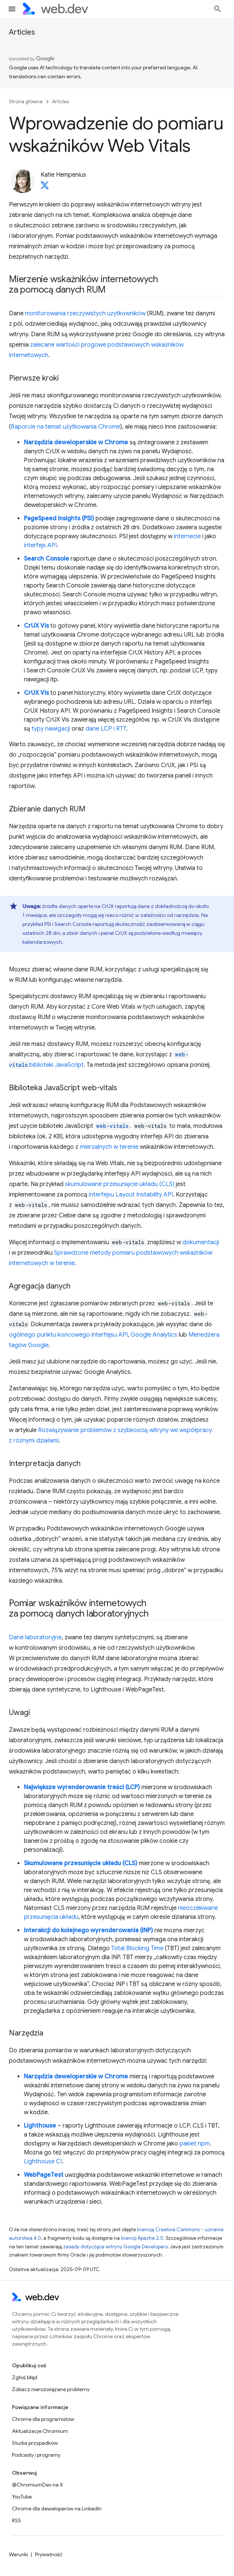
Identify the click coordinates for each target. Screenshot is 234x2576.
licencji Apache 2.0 (142, 2238)
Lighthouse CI (43, 2161)
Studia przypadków (35, 2443)
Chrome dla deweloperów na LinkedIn (57, 2508)
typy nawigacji (51, 728)
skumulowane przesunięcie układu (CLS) (119, 1184)
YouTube (22, 2496)
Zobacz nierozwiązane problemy (51, 2389)
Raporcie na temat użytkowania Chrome (65, 427)
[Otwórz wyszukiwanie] (217, 8)
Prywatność (49, 2554)
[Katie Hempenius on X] (45, 187)
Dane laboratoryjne (35, 1637)
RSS (16, 2520)
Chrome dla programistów (43, 2419)
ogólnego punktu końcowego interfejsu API (68, 1335)
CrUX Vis (36, 626)
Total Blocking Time (137, 1948)
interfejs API (40, 545)
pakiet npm (195, 2143)
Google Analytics (154, 1335)
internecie (187, 536)
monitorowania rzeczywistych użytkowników (85, 313)
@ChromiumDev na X (37, 2484)
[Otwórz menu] (11, 9)
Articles (22, 32)
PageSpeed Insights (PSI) (59, 518)
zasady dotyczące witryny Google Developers (115, 2247)
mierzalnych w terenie (109, 1147)
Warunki (18, 2554)
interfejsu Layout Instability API (131, 1194)
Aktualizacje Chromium (40, 2431)
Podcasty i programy (36, 2455)
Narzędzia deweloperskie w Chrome (76, 442)
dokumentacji (200, 1242)
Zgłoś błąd (24, 2377)
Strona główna (26, 101)
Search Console (46, 558)
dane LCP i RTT (105, 728)
